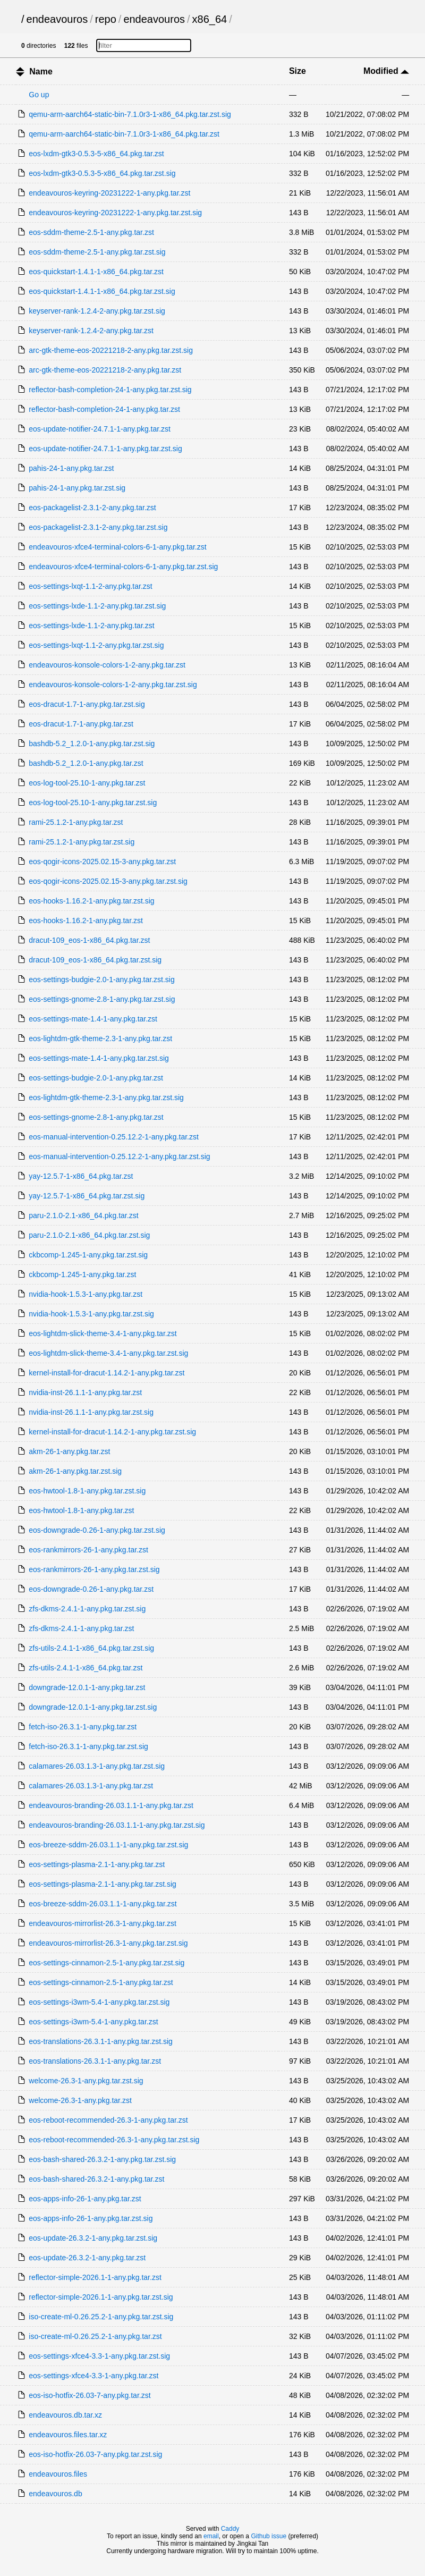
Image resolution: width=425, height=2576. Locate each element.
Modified (386, 70)
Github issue (268, 2536)
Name (41, 71)
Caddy (230, 2528)
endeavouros (57, 19)
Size (297, 70)
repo (105, 19)
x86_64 (209, 19)
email (211, 2536)
